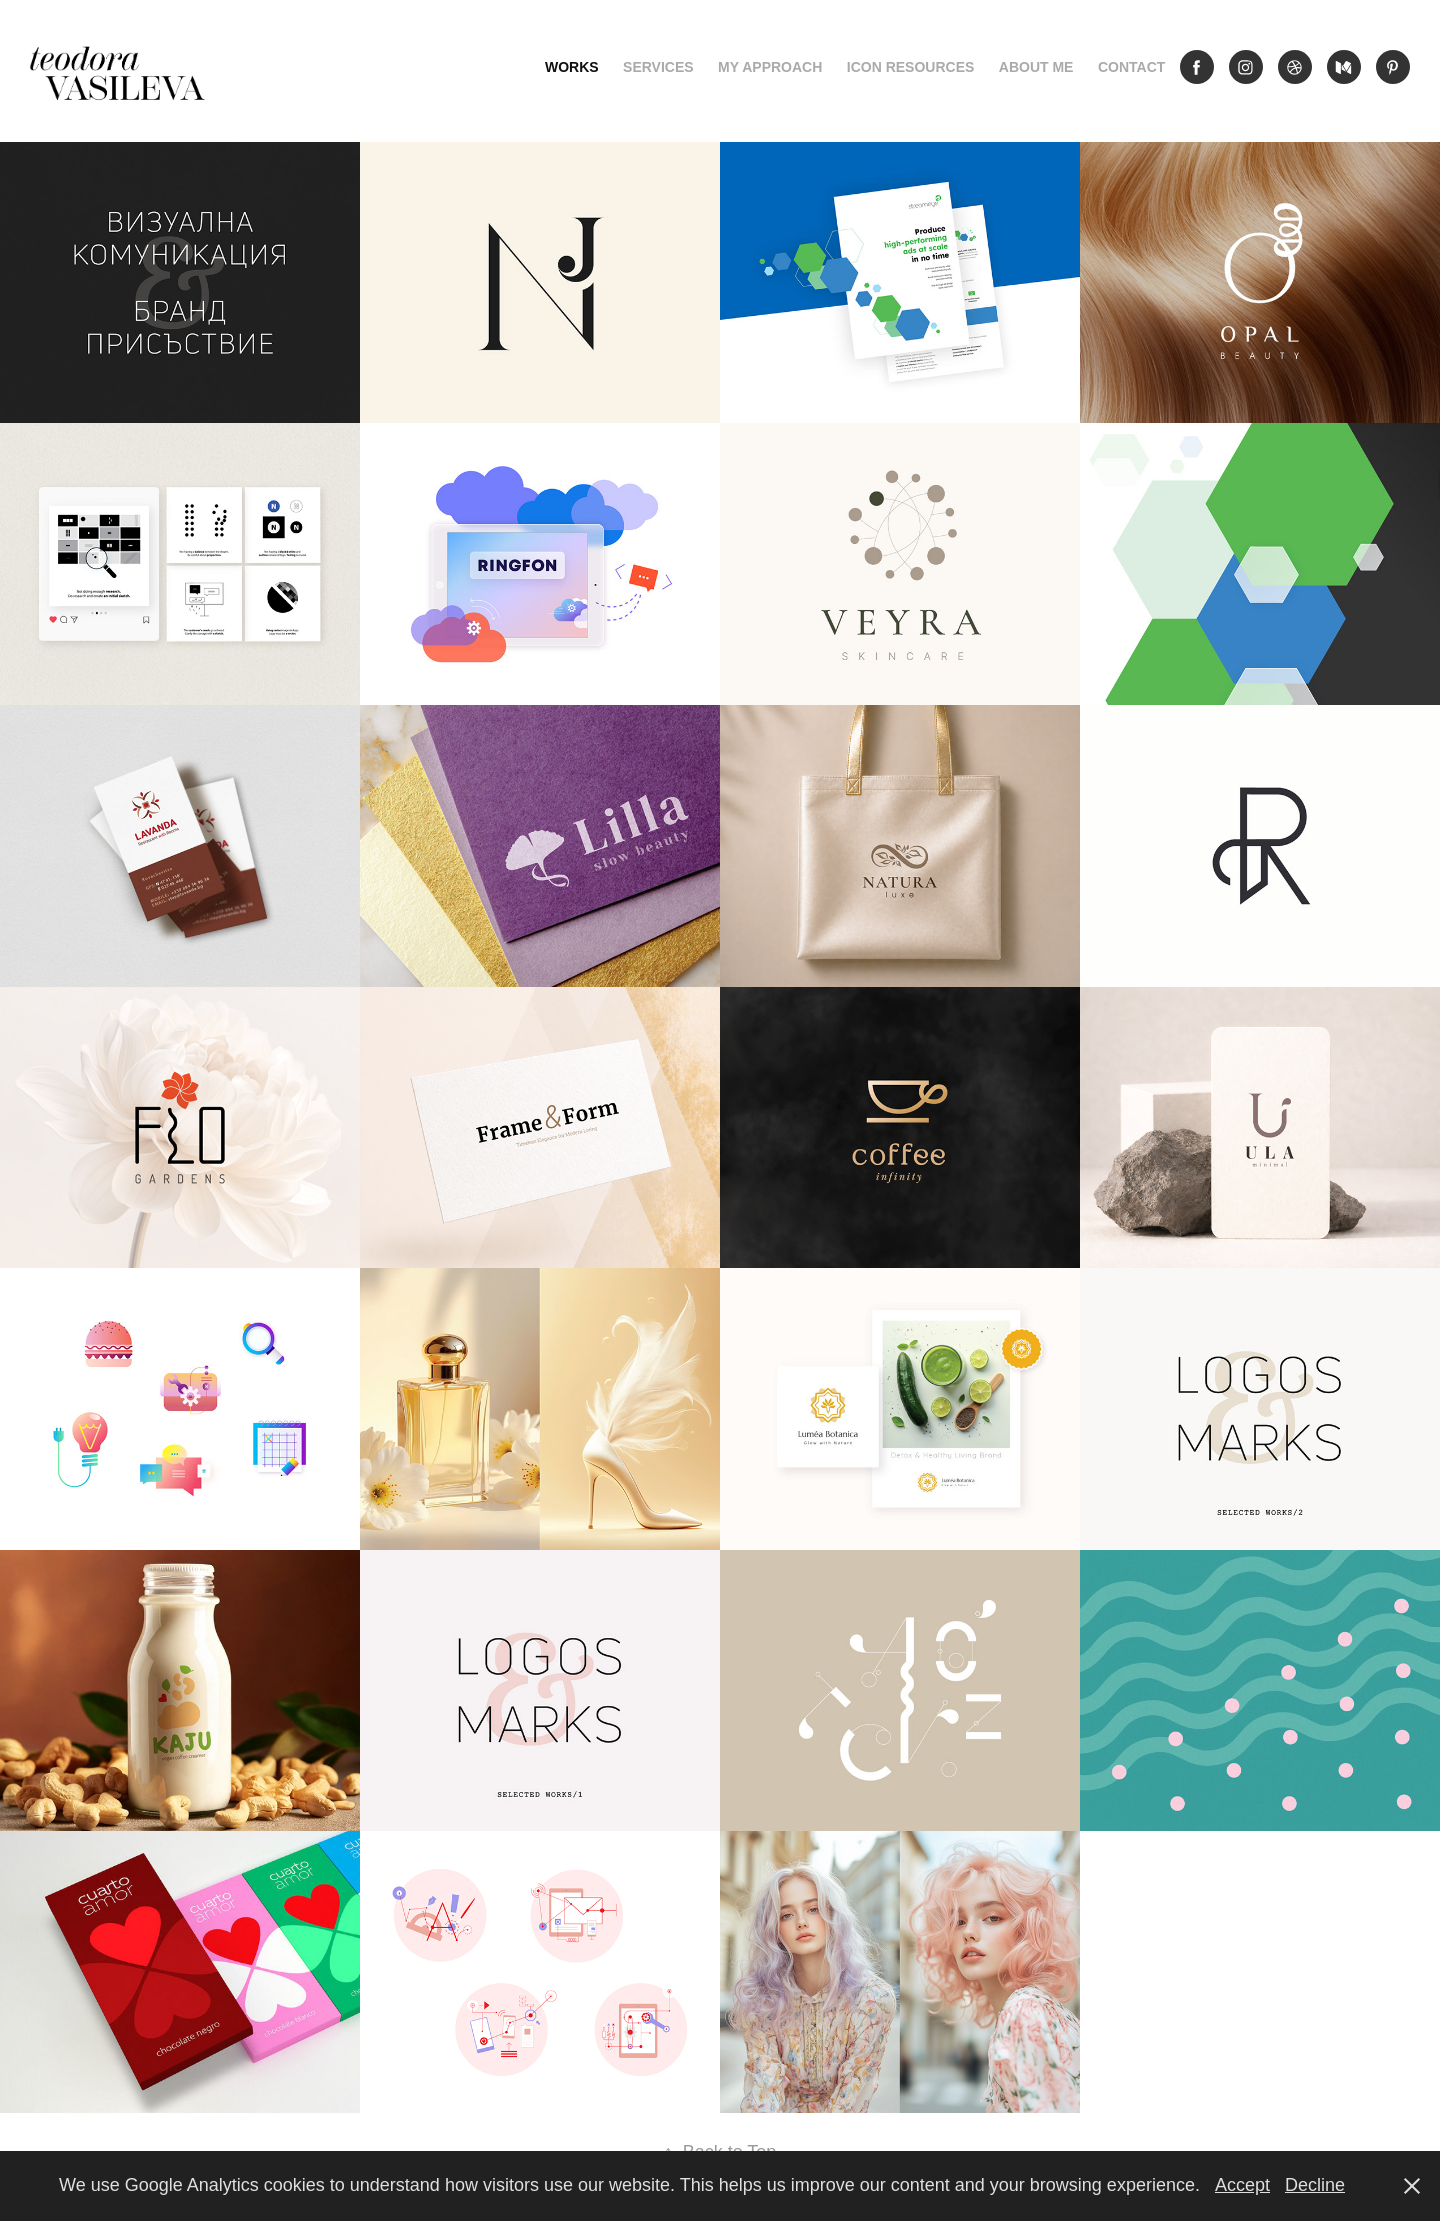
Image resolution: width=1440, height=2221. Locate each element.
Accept (1242, 2185)
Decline (1315, 2185)
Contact (1131, 67)
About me (1036, 67)
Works (572, 67)
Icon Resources (911, 67)
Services (658, 67)
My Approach (770, 67)
